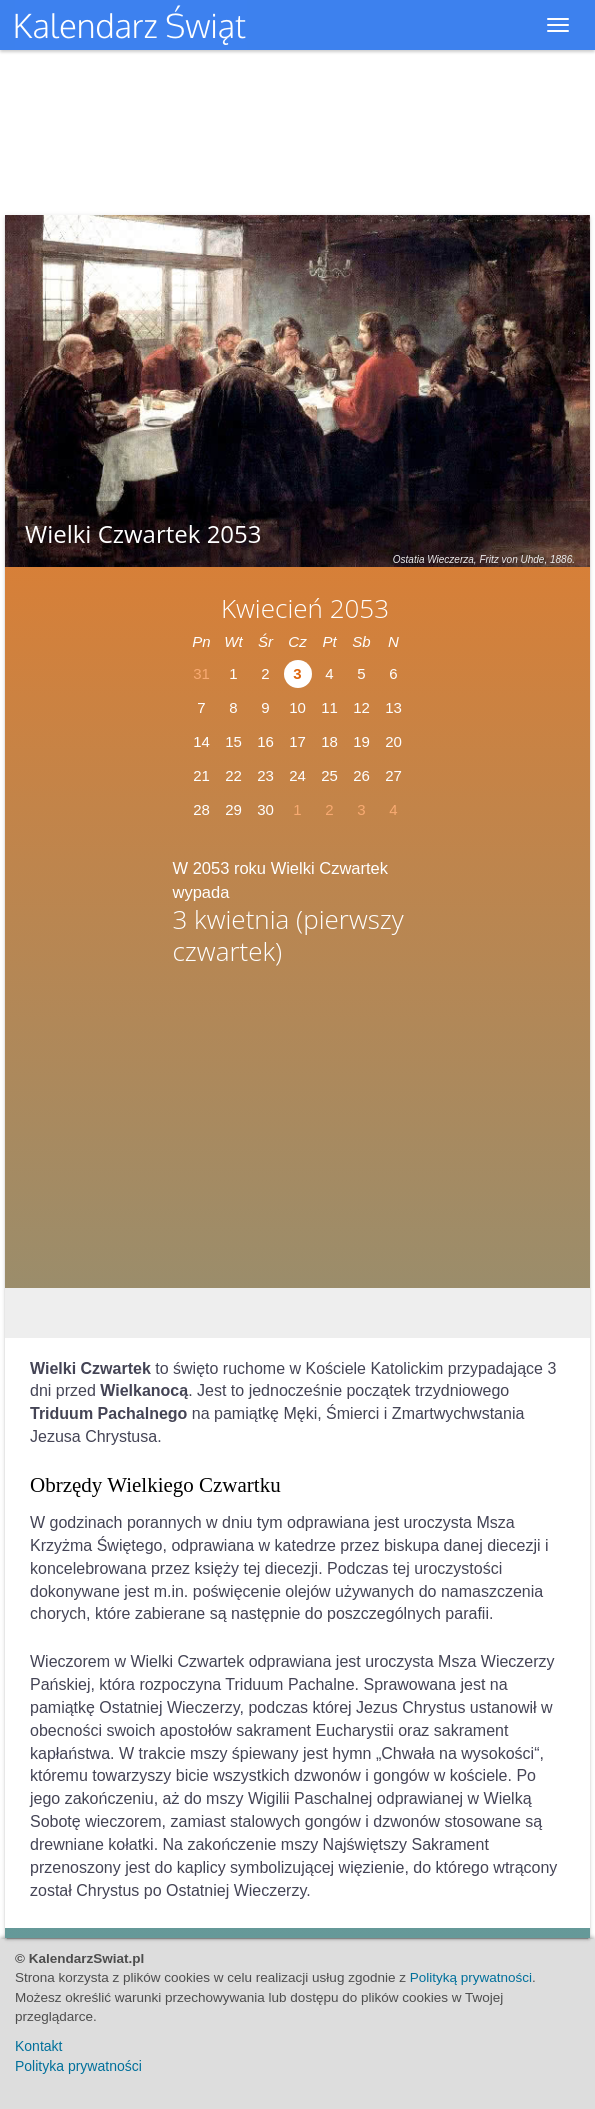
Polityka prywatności (78, 2066)
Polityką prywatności (471, 1977)
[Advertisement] (298, 1132)
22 (233, 775)
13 (393, 707)
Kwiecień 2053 (305, 608)
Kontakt (38, 2046)
